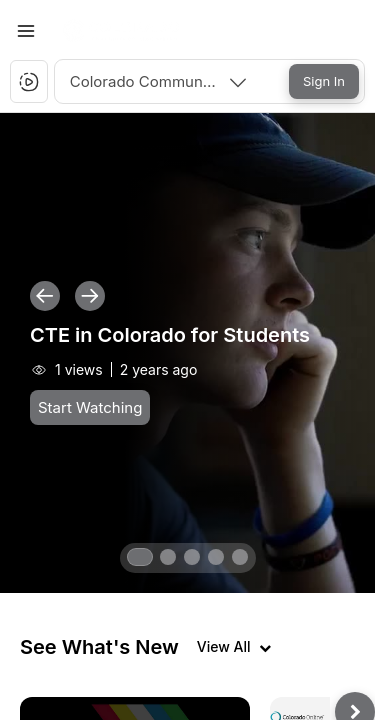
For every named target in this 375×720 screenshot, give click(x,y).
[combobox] (160, 81)
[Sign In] (324, 81)
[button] (123, 30)
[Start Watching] (90, 407)
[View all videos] (234, 647)
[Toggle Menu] (26, 31)
